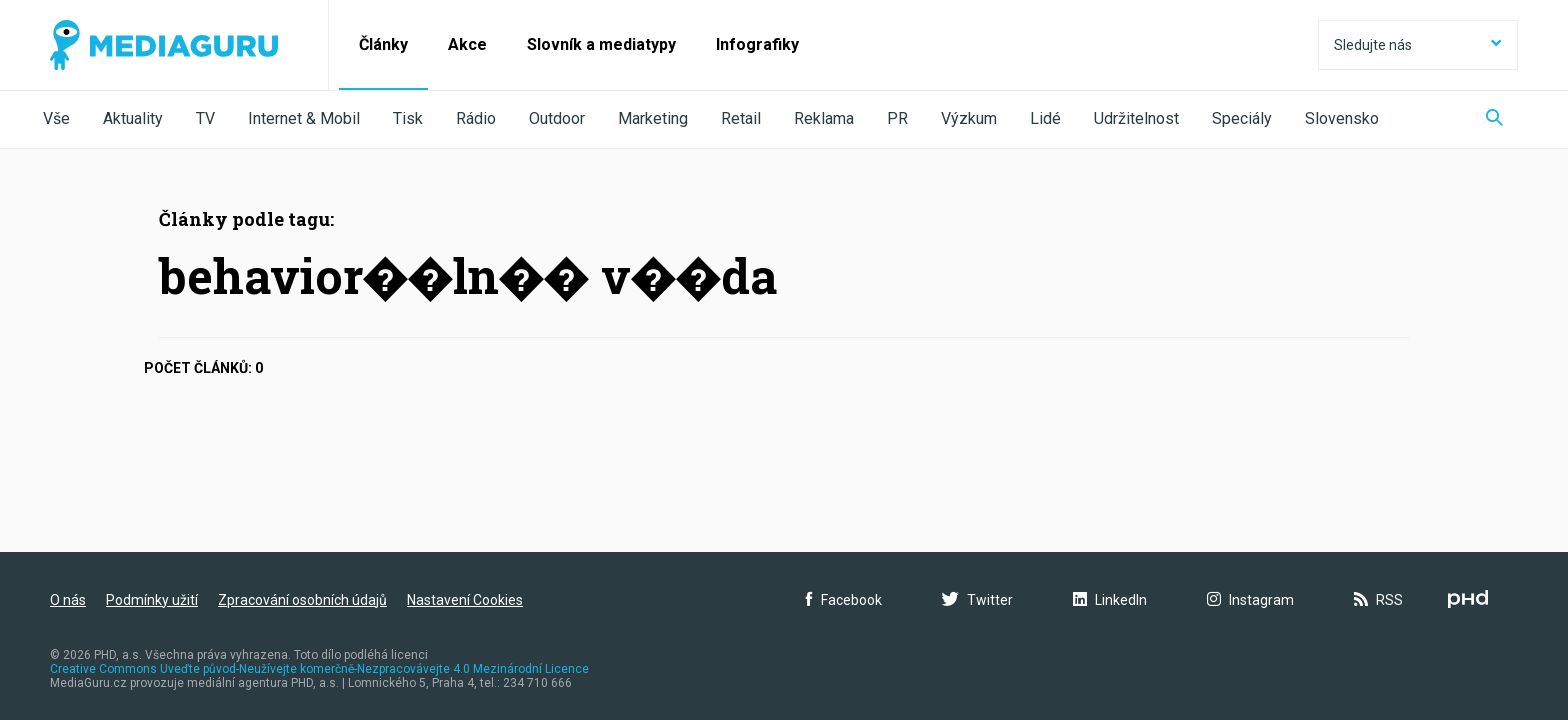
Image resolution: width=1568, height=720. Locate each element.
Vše (56, 118)
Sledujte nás (1418, 45)
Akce (467, 44)
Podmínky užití (152, 600)
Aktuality (133, 118)
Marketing (653, 118)
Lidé (1045, 118)
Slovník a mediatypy (601, 44)
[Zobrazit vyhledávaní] (1494, 119)
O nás (68, 600)
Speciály (1242, 118)
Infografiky (757, 44)
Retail (741, 118)
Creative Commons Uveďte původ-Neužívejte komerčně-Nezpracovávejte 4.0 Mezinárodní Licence (319, 669)
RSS (1378, 600)
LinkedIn (1110, 600)
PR (897, 118)
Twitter (977, 600)
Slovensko (1342, 118)
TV (205, 118)
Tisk (408, 118)
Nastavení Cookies (465, 600)
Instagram (1250, 600)
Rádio (476, 118)
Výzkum (969, 118)
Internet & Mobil (304, 118)
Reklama (824, 118)
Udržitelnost (1136, 118)
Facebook (844, 600)
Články (383, 44)
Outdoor (557, 118)
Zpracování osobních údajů (302, 600)
